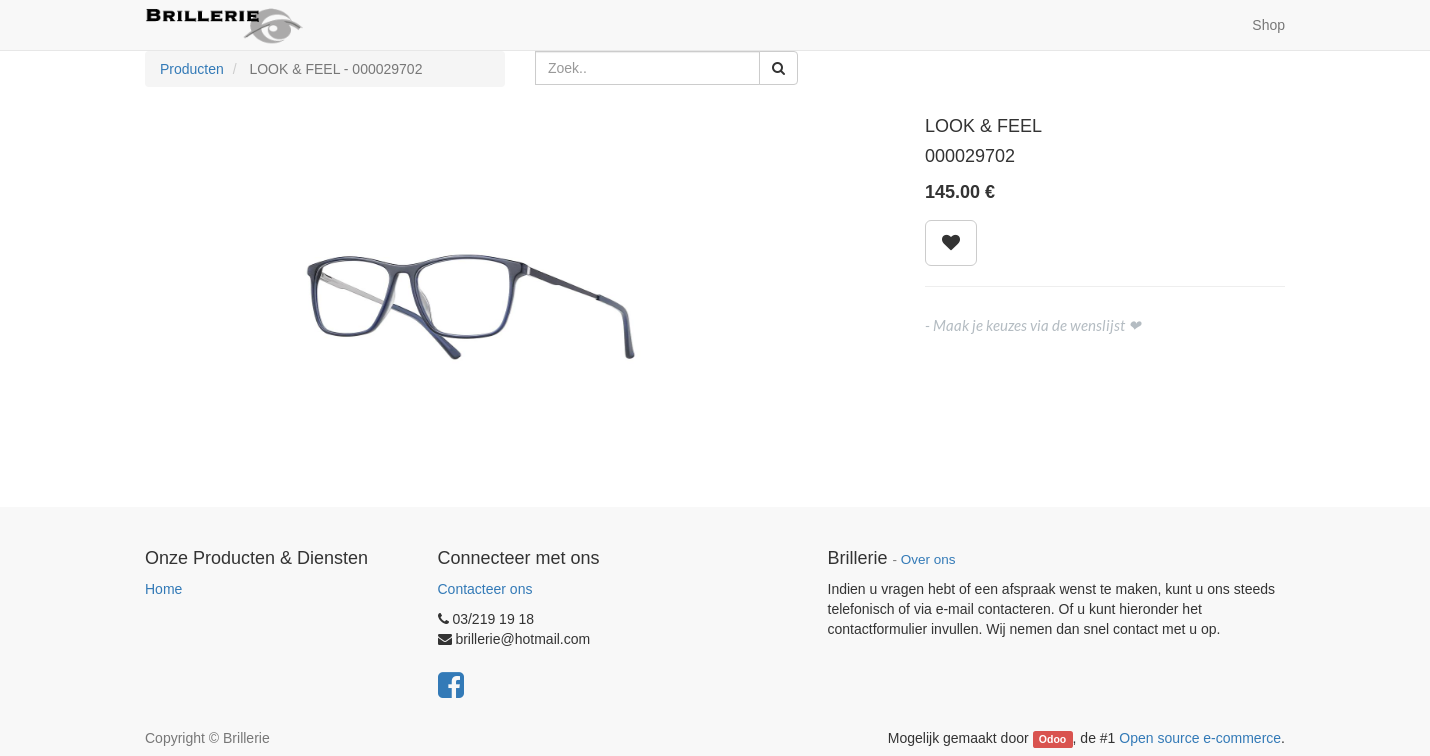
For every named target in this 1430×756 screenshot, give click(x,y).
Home (163, 589)
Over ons (928, 559)
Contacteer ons (485, 589)
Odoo (1052, 739)
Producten (192, 69)
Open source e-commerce (1200, 738)
